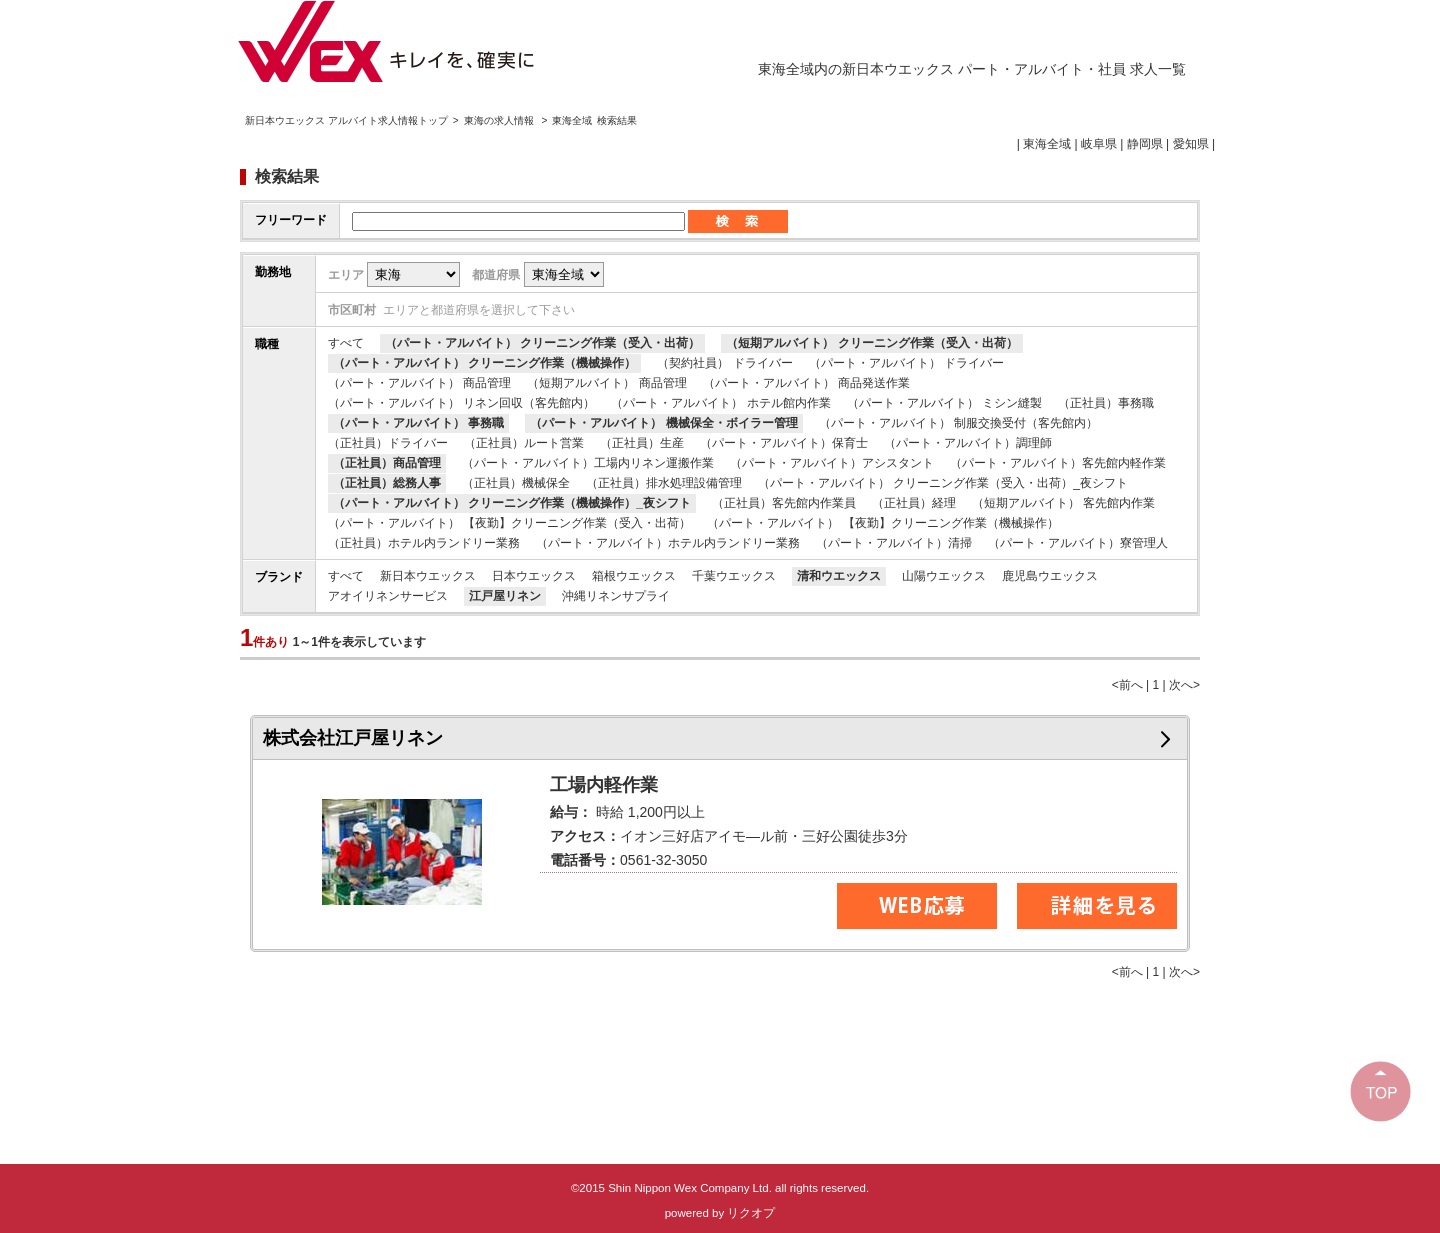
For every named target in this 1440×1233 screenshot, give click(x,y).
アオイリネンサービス (388, 596)
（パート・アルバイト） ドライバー (906, 363)
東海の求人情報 (500, 120)
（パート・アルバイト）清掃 (894, 543)
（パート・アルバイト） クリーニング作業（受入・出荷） (542, 343)
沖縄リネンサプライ (616, 596)
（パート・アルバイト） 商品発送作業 (806, 383)
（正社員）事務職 (1106, 403)
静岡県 (1145, 144)
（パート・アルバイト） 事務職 (418, 423)
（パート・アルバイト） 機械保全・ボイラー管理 (663, 423)
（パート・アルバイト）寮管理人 (1078, 543)
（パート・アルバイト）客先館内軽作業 (1058, 463)
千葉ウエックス (734, 576)
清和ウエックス (839, 576)
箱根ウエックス (634, 576)
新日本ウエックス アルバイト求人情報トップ (346, 120)
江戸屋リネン (505, 596)
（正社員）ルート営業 (524, 443)
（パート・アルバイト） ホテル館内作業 (720, 403)
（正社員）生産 (642, 443)
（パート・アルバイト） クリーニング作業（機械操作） (484, 363)
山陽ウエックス (944, 576)
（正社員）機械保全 (516, 483)
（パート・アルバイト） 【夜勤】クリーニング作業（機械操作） (882, 523)
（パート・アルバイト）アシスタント (832, 463)
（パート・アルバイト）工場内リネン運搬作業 (588, 463)
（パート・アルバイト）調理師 (968, 443)
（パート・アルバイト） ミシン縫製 (944, 403)
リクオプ (751, 1213)
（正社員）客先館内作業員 (784, 503)
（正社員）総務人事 (387, 483)
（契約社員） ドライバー (724, 363)
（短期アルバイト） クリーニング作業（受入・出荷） (871, 343)
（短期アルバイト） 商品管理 (606, 383)
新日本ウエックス (428, 576)
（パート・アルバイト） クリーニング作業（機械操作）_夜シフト (512, 503)
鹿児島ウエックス (1050, 576)
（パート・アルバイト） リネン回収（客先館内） (461, 403)
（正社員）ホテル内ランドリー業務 (424, 543)
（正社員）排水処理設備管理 (664, 483)
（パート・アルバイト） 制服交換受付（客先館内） (958, 423)
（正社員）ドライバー (388, 443)
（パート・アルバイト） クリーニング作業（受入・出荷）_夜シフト (943, 483)
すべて (346, 343)
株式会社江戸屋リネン (353, 738)
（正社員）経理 (914, 503)
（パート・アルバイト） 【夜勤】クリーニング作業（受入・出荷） (509, 523)
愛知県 (1191, 144)
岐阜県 (1099, 144)
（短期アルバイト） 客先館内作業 (1063, 503)
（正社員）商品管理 (387, 463)
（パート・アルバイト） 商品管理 (419, 383)
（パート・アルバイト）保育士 (784, 443)
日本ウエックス (534, 576)
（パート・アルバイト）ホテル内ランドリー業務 (668, 543)
